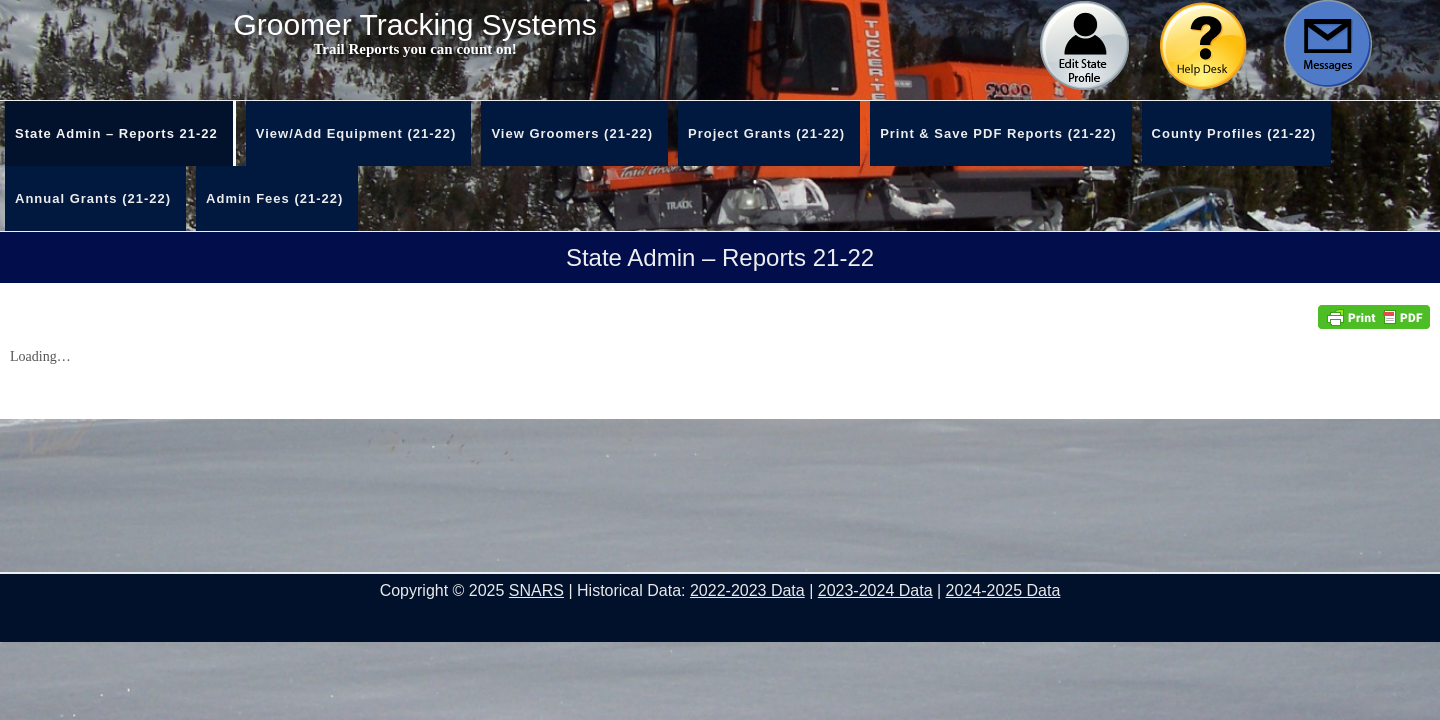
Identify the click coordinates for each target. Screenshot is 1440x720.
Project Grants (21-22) (766, 133)
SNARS (536, 590)
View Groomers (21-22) (572, 133)
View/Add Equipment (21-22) (356, 133)
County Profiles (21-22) (1234, 133)
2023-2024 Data (875, 590)
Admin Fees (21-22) (274, 198)
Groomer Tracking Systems (414, 25)
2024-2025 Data (1003, 590)
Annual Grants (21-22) (93, 198)
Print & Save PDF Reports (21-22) (998, 133)
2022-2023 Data (747, 590)
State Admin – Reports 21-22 (116, 133)
